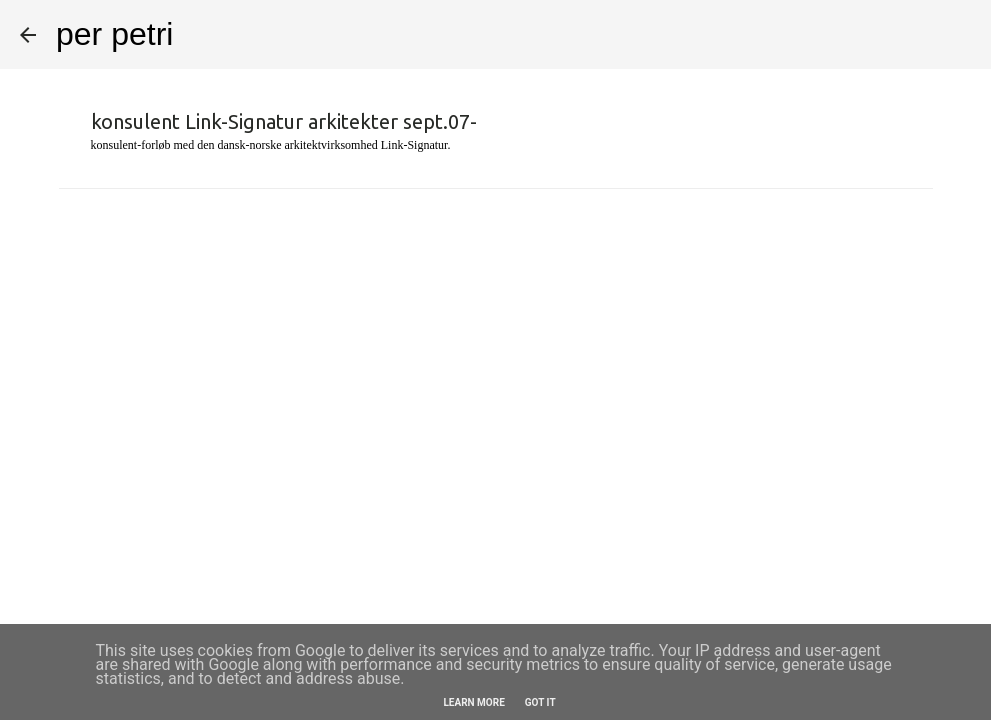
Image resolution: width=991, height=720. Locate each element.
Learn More (473, 702)
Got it (540, 702)
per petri (114, 34)
